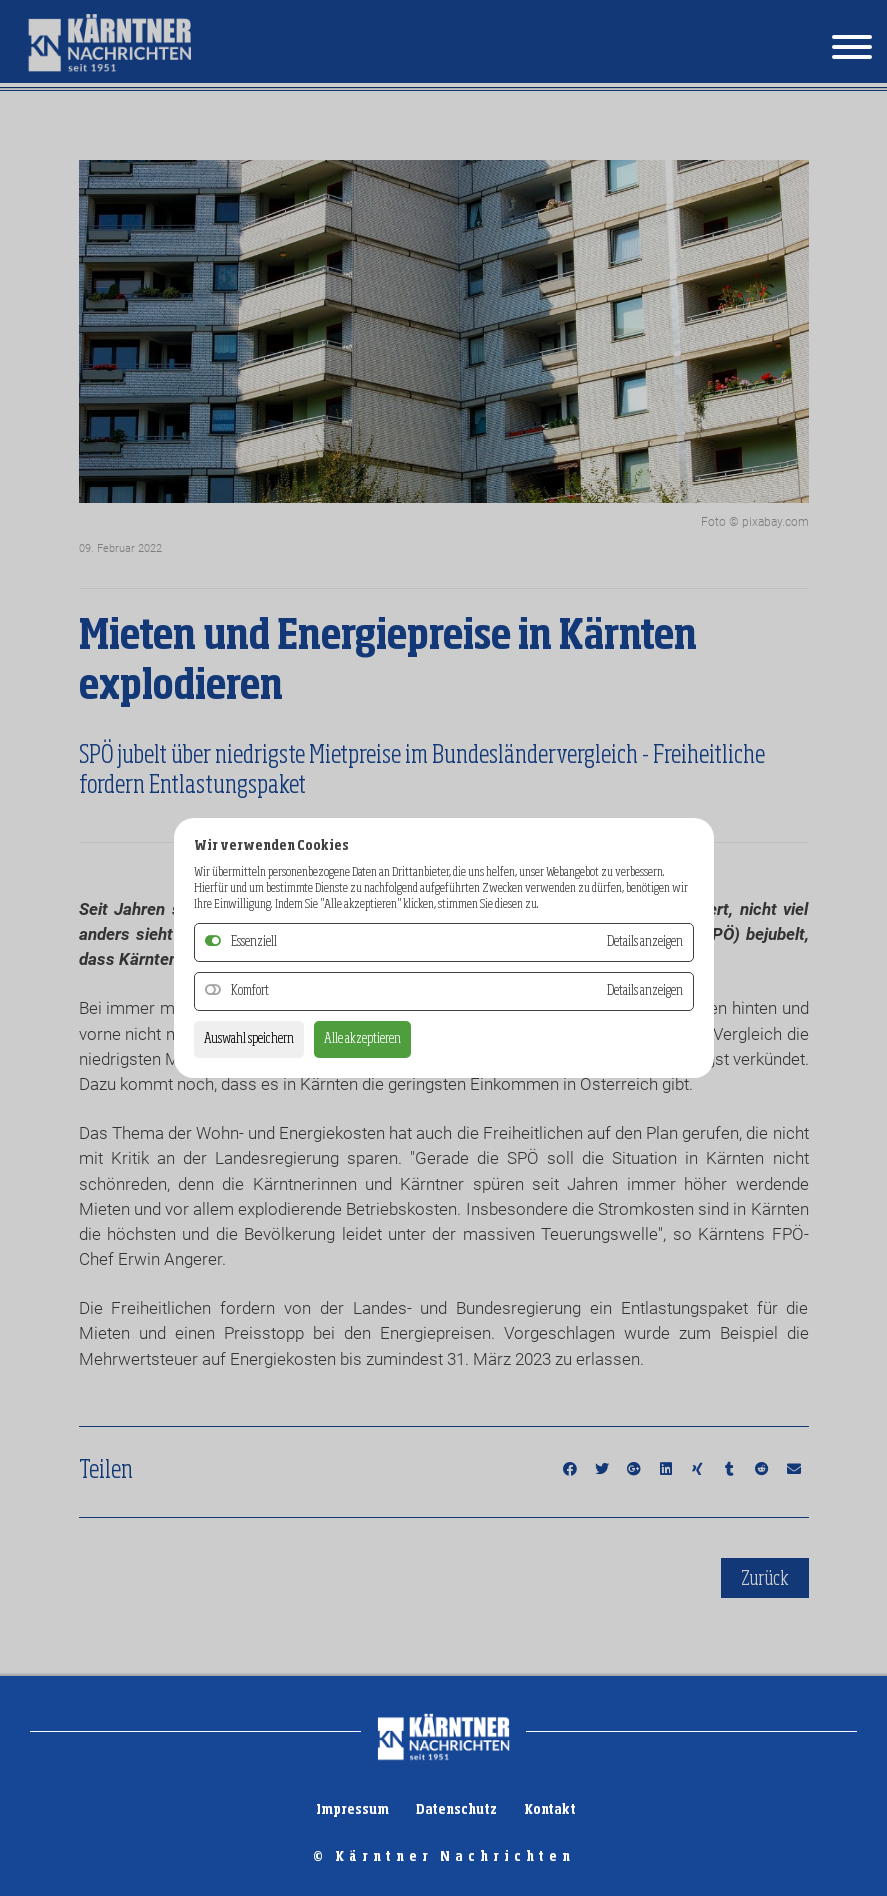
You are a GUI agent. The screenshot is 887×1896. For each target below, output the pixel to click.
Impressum (352, 1810)
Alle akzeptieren (362, 1039)
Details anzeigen (645, 991)
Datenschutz (456, 1810)
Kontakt (550, 1810)
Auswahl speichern (249, 1039)
